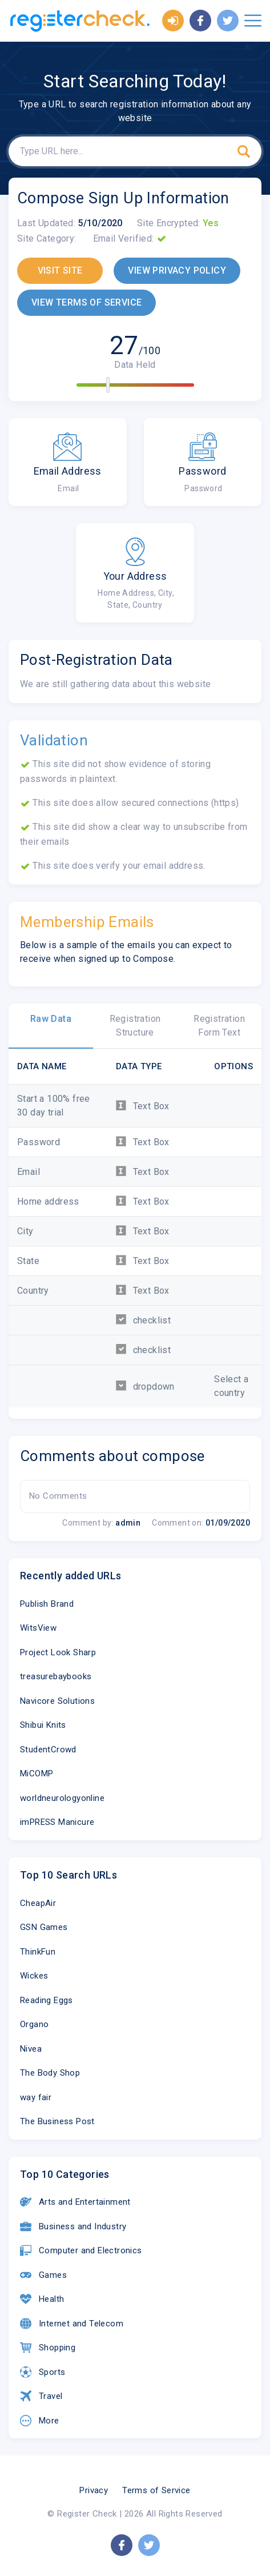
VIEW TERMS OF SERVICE (86, 302)
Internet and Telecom (71, 2323)
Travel (41, 2396)
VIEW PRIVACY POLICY (177, 270)
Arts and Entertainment (75, 2202)
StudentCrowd (48, 1749)
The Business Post (57, 2121)
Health (42, 2299)
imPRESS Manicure (57, 1822)
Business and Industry (73, 2226)
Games (43, 2275)
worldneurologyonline (62, 1798)
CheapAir (38, 1903)
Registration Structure (135, 1025)
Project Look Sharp (58, 1652)
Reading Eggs (46, 2000)
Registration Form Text (219, 1025)
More (39, 2420)
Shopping (47, 2347)
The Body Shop (50, 2073)
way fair (35, 2097)
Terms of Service (156, 2490)
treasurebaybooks (55, 1676)
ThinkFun (37, 1952)
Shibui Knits (43, 1725)
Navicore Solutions (57, 1701)
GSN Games (44, 1927)
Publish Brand (47, 1604)
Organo (34, 2024)
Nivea (31, 2049)
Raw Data (50, 1018)
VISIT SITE (60, 270)
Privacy (93, 2490)
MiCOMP (36, 1773)
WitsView (38, 1628)
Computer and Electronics (81, 2250)
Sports (42, 2372)
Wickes (34, 1976)
